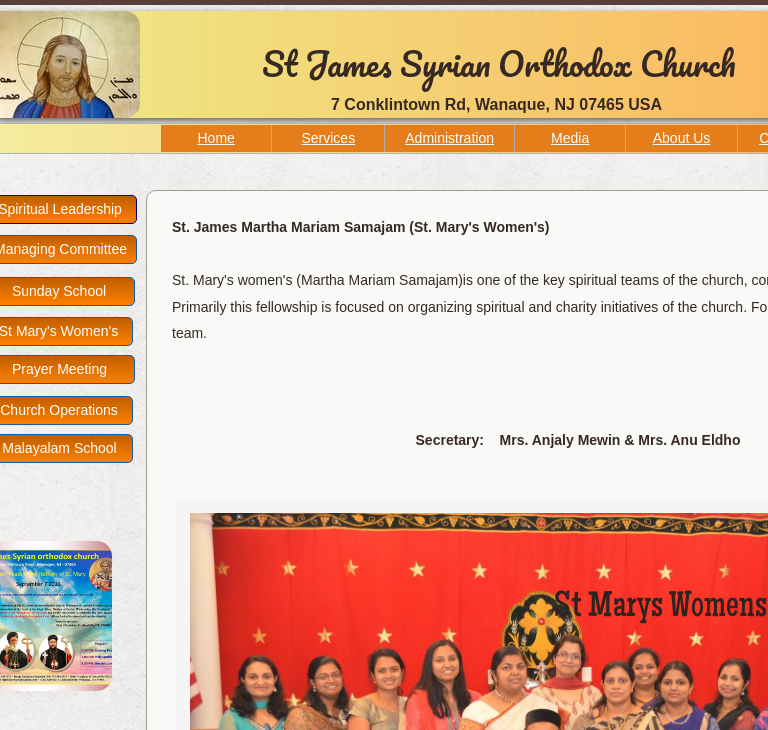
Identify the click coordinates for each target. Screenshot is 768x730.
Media (570, 138)
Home (216, 138)
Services (328, 138)
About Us (682, 138)
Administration (449, 138)
